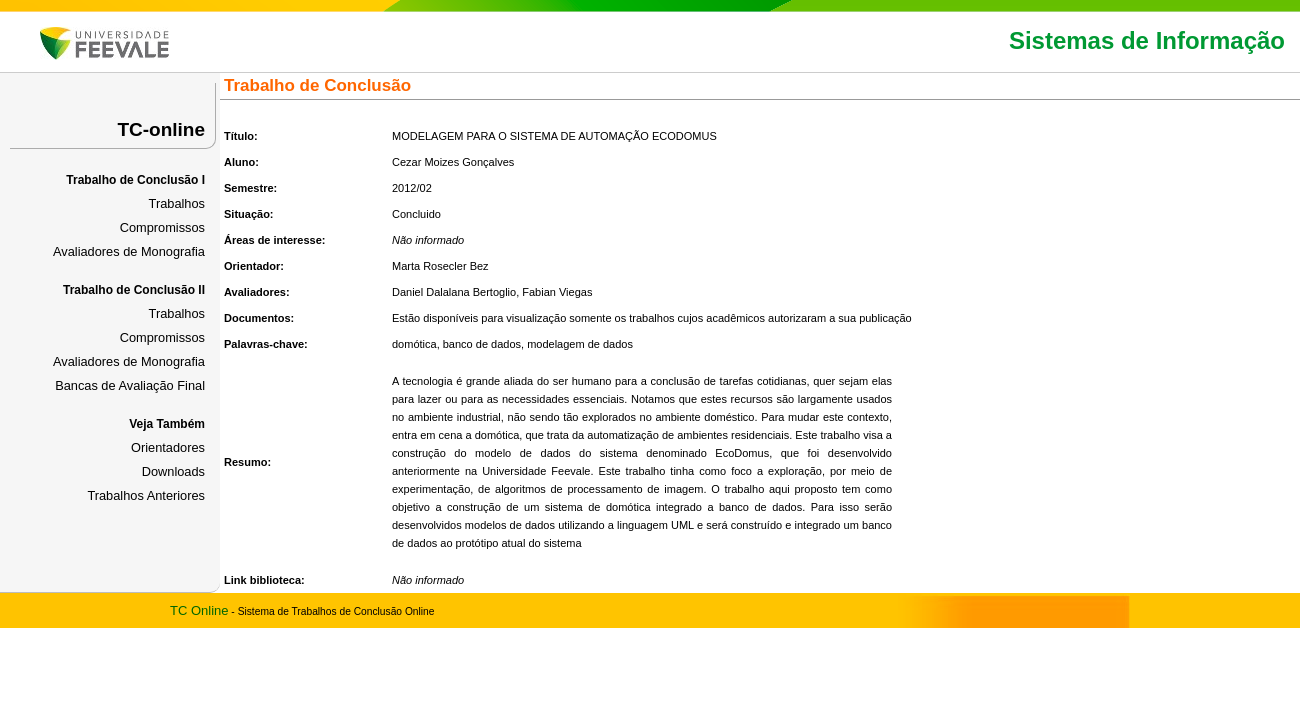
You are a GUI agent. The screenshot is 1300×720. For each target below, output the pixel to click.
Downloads (173, 471)
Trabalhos (177, 203)
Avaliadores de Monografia (129, 251)
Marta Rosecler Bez (440, 266)
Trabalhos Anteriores (146, 495)
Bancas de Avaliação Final (130, 385)
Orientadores (168, 447)
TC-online (161, 129)
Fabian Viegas (557, 292)
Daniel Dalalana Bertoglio (454, 292)
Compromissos (162, 227)
